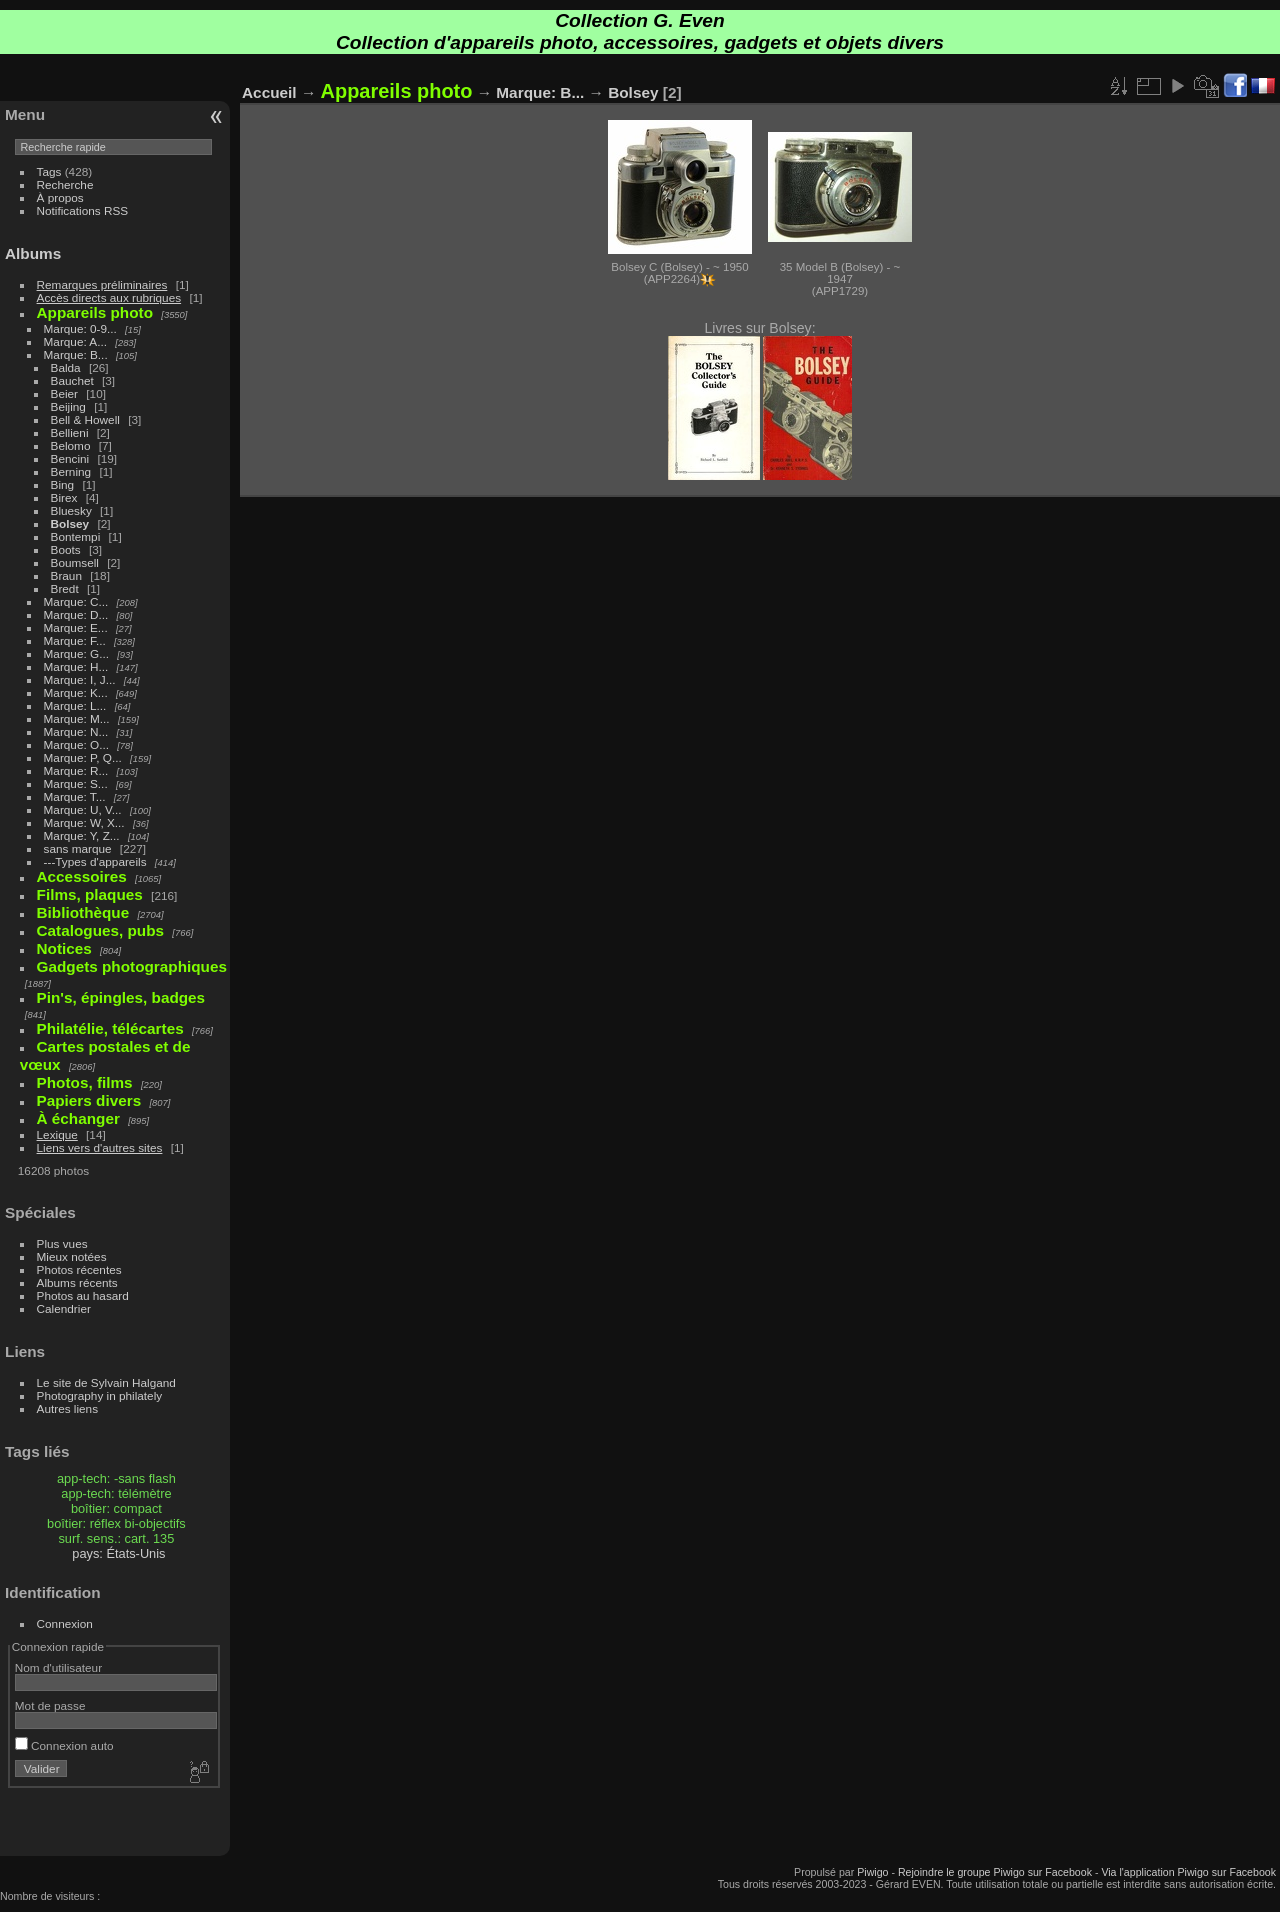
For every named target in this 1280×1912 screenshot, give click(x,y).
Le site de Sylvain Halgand (106, 1382)
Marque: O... (76, 744)
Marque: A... (75, 341)
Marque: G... (76, 653)
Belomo (71, 445)
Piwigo (872, 1872)
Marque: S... (76, 783)
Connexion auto (64, 1745)
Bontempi (76, 536)
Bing (63, 484)
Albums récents (77, 1282)
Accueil (269, 92)
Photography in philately (100, 1395)
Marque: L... (75, 705)
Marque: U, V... (83, 809)
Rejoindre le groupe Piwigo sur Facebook (995, 1872)
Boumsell (75, 562)
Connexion (65, 1623)
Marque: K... (76, 692)
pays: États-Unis (118, 1553)
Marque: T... (75, 796)
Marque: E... (76, 627)
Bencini (70, 458)
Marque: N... (76, 731)
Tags (49, 171)
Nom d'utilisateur (58, 1667)
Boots (66, 549)
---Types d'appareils (95, 861)
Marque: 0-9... (80, 328)
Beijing (68, 406)
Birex (64, 497)
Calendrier (64, 1308)
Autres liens (67, 1408)
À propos (60, 197)
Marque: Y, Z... (82, 835)
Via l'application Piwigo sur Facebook (1188, 1872)
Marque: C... (76, 601)
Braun (66, 575)
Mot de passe (50, 1705)
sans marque (78, 848)
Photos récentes (79, 1269)
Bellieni (70, 432)
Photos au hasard (83, 1295)
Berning (71, 471)
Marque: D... (76, 614)
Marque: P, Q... (83, 757)
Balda (66, 367)
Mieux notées (72, 1256)
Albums (33, 253)
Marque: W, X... (84, 822)
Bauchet (72, 380)
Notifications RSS (83, 210)
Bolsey (70, 523)
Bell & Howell (85, 419)
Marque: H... (76, 666)
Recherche (65, 184)
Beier (64, 393)
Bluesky (71, 510)
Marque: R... (76, 770)
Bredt (65, 588)
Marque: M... (77, 718)
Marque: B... (76, 354)
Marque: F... (75, 640)
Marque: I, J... (80, 679)
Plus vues (62, 1243)
